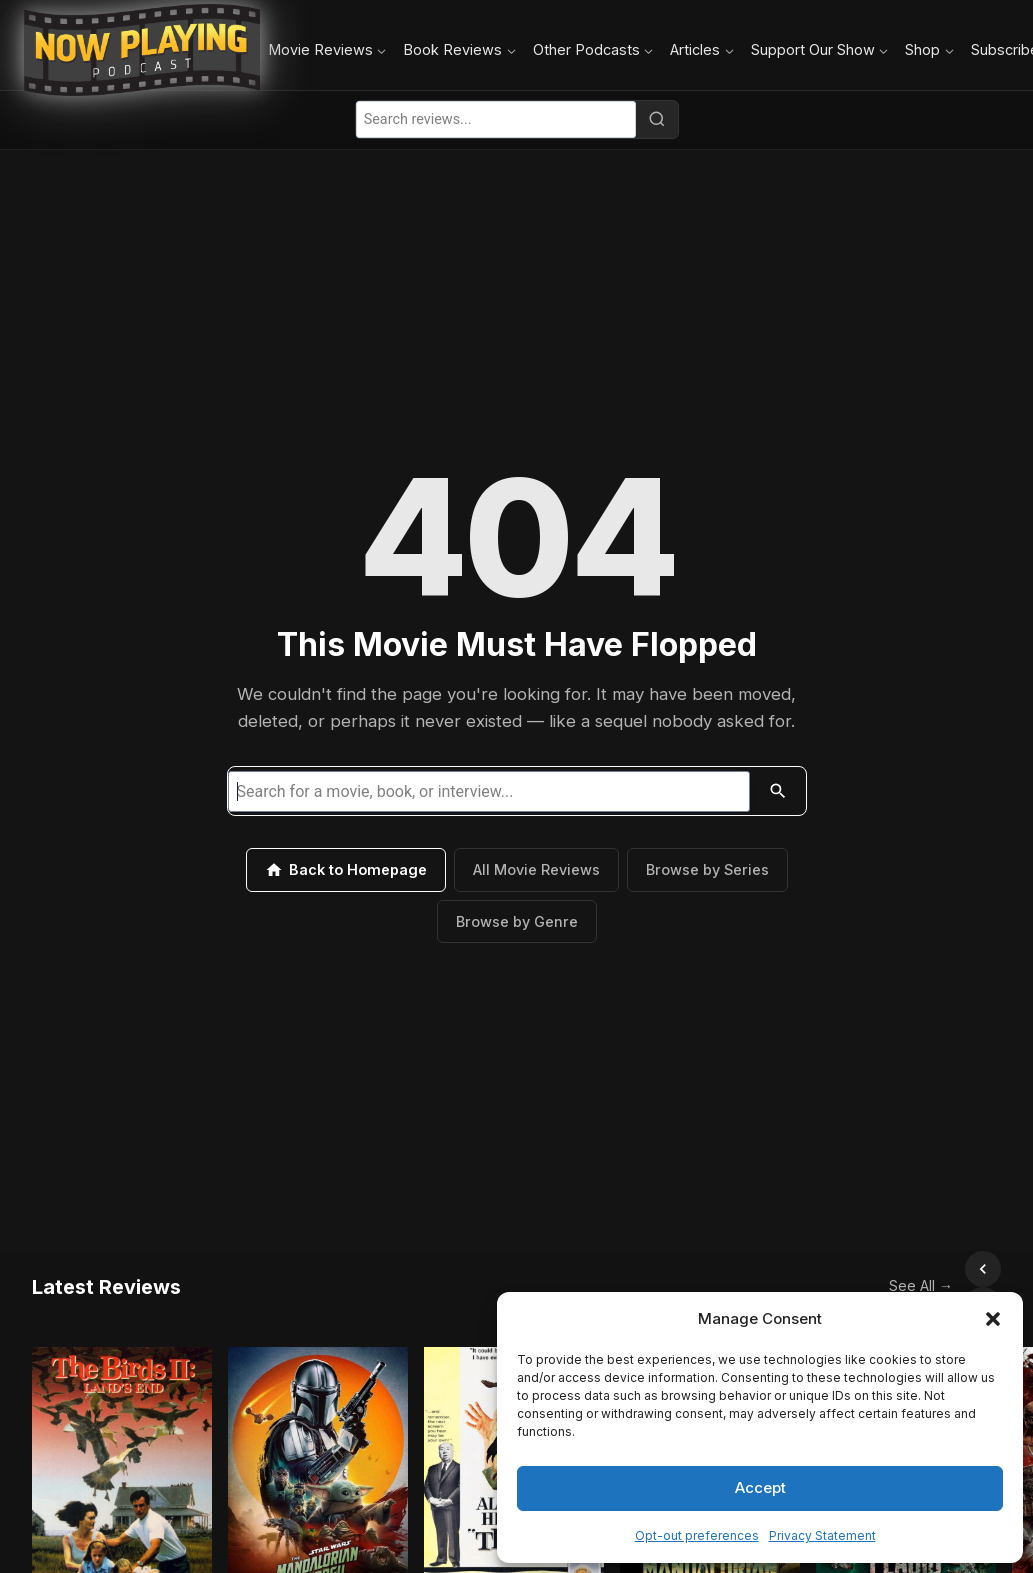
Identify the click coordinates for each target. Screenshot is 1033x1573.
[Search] (657, 119)
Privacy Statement (822, 1535)
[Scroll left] (939, 1269)
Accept (760, 1487)
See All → (877, 1267)
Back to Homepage (346, 870)
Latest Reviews (106, 1269)
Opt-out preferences (697, 1535)
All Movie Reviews (536, 869)
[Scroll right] (983, 1269)
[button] (993, 1319)
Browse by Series (707, 869)
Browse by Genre (517, 921)
